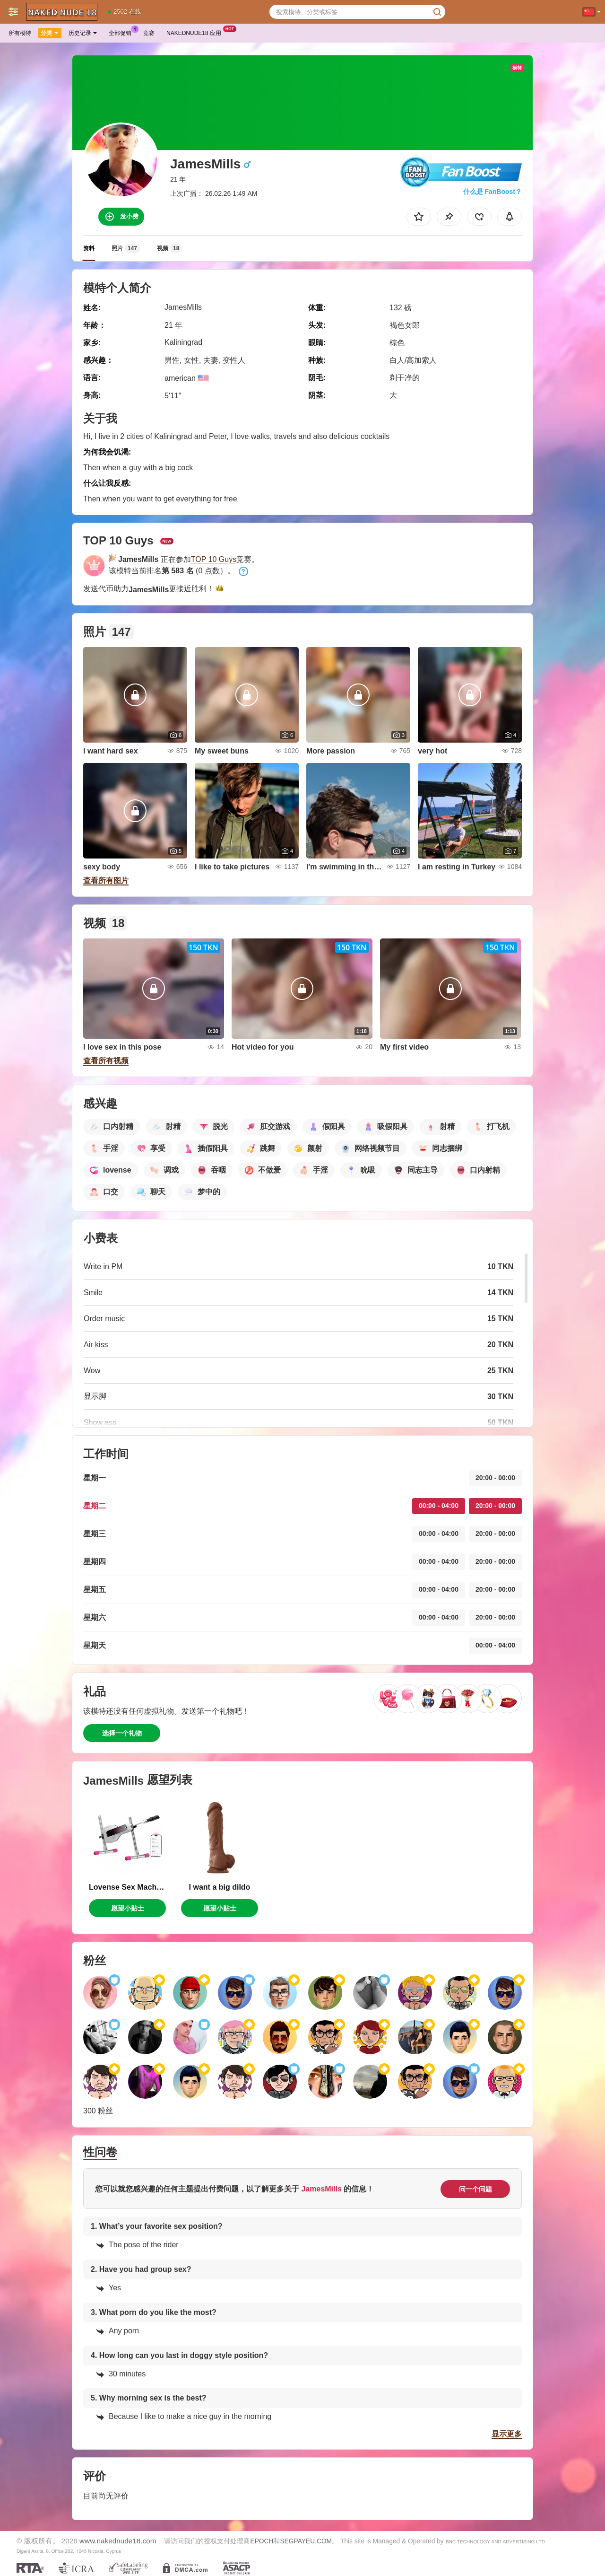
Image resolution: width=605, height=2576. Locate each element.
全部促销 (122, 32)
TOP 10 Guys (213, 559)
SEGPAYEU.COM (306, 2541)
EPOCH (261, 2541)
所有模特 (20, 33)
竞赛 (149, 33)
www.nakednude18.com (117, 2541)
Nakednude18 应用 (196, 32)
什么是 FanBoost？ (492, 191)
